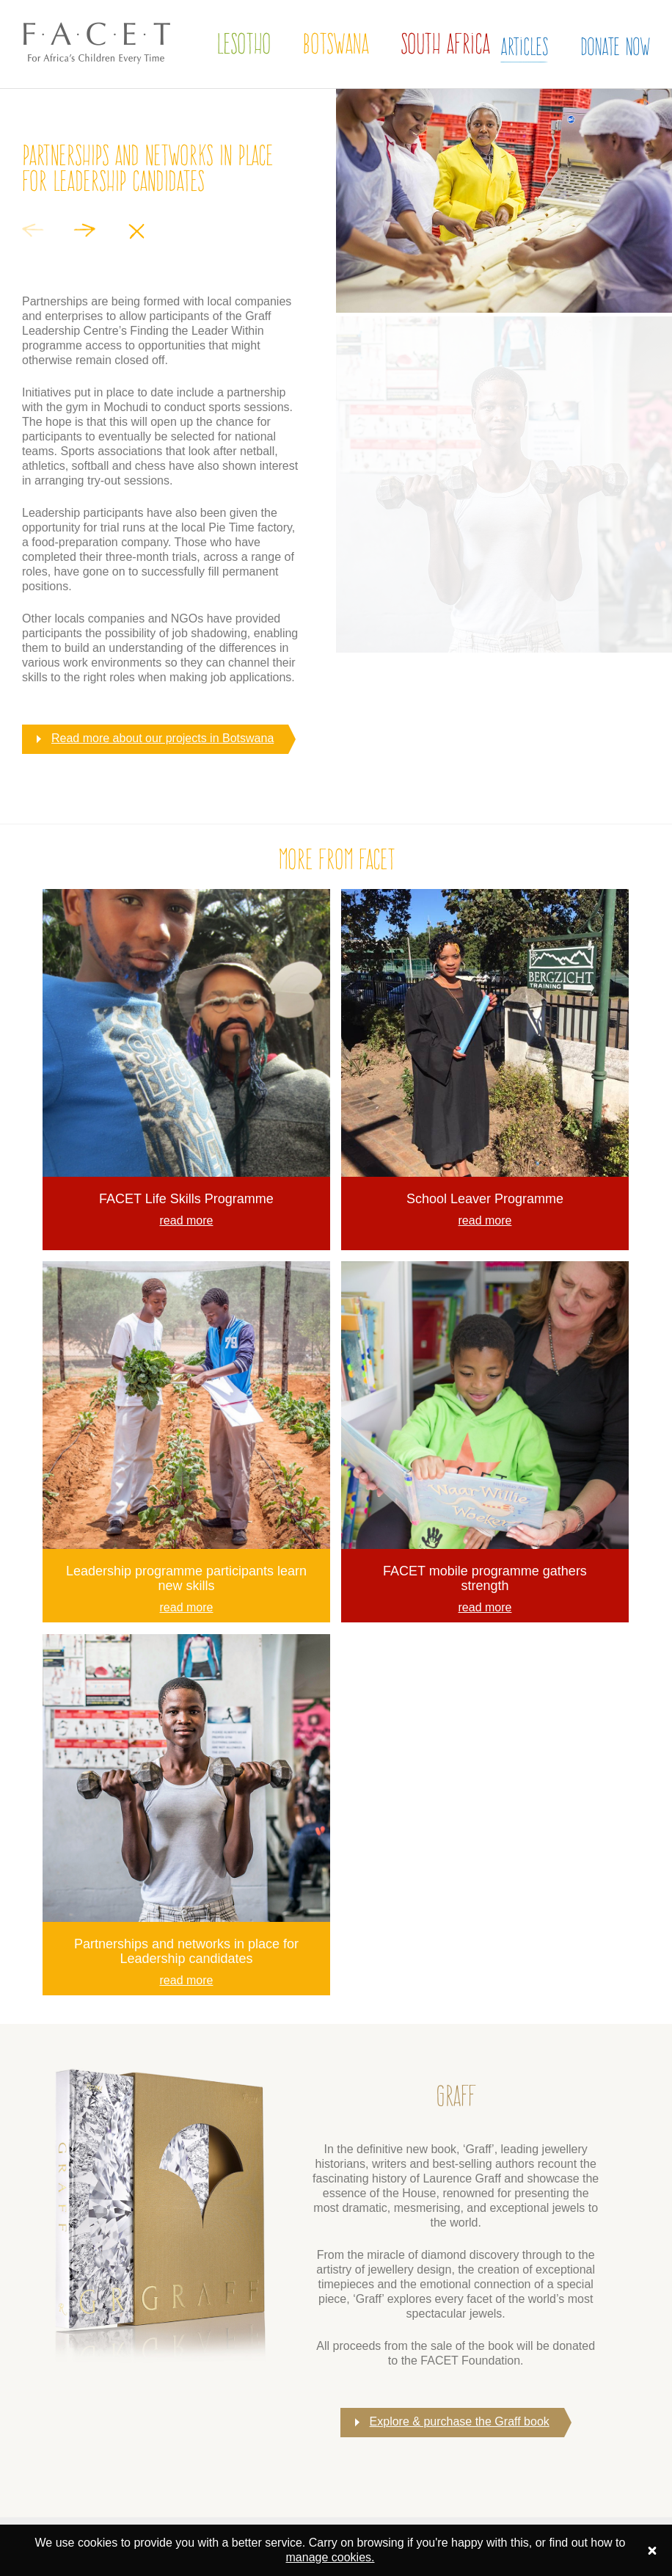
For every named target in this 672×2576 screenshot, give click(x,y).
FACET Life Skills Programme (186, 1198)
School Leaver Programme (484, 1198)
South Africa (445, 43)
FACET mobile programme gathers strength (485, 1578)
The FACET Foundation (84, 78)
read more (186, 1220)
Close (136, 231)
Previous (33, 230)
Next (84, 230)
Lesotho (243, 43)
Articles (524, 46)
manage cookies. (330, 2557)
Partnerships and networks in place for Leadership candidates (186, 1951)
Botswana (335, 43)
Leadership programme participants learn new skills (186, 1578)
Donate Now (615, 46)
